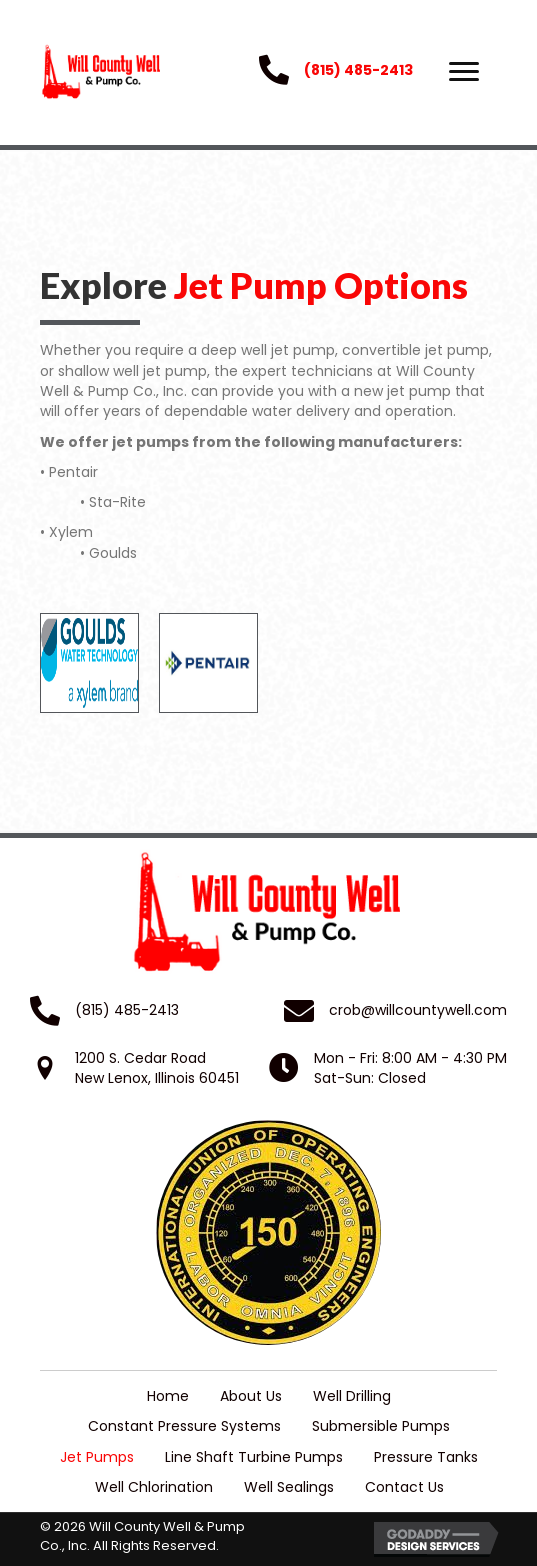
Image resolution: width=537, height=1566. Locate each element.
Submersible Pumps (381, 1426)
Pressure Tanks (426, 1457)
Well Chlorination (154, 1487)
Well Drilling (352, 1396)
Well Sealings (289, 1487)
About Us (251, 1396)
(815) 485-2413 (358, 70)
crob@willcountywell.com (418, 1010)
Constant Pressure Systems (184, 1426)
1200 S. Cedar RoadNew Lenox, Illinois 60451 (157, 1068)
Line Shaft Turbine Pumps (254, 1457)
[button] (464, 72)
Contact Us (404, 1487)
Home (168, 1396)
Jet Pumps (97, 1457)
